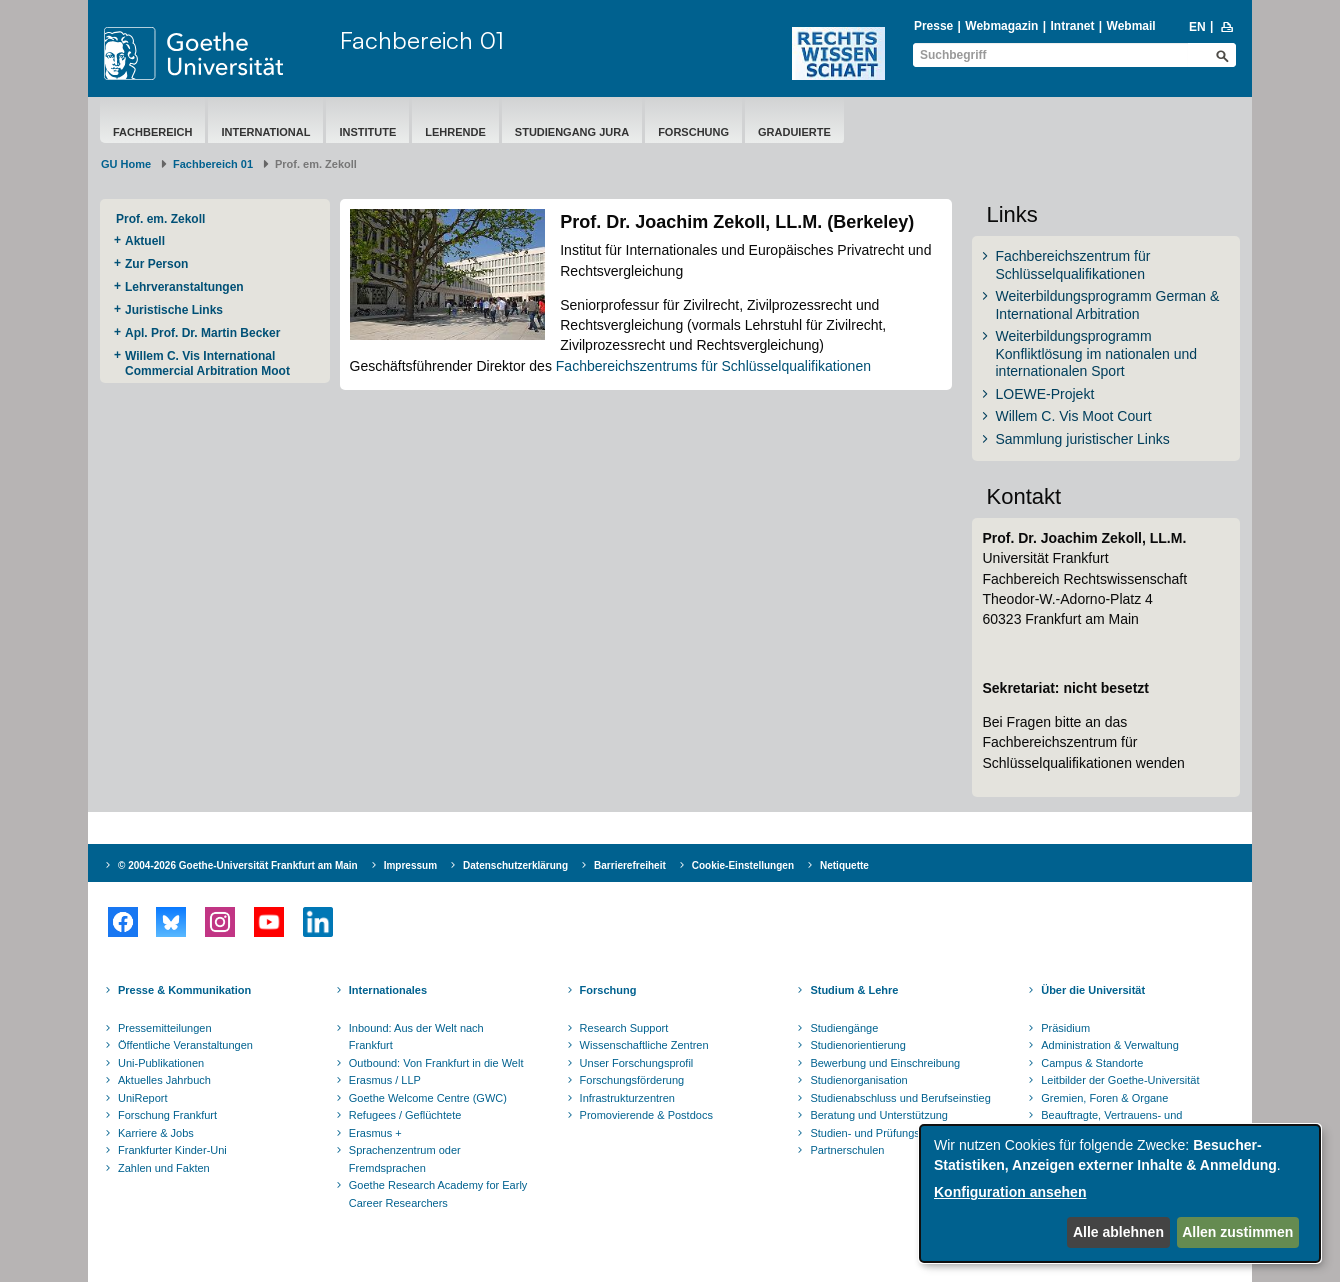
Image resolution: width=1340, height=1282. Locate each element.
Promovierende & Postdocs (646, 1115)
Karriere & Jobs (156, 1133)
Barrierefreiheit (630, 865)
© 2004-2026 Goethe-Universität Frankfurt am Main (238, 865)
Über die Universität (1093, 990)
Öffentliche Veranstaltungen (185, 1045)
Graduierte (794, 132)
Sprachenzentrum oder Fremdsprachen (405, 1159)
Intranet (1072, 26)
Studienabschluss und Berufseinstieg (900, 1098)
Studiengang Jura (572, 132)
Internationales (388, 990)
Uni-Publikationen (161, 1063)
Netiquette (844, 865)
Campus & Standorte (1092, 1063)
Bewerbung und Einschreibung (885, 1063)
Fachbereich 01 (422, 40)
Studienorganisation (858, 1080)
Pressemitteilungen (165, 1028)
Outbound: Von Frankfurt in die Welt (436, 1063)
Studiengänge (844, 1028)
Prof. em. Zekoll (160, 219)
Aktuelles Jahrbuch (164, 1080)
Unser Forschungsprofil (637, 1063)
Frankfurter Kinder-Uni (172, 1150)
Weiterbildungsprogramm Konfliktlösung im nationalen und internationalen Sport (1096, 353)
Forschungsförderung (632, 1080)
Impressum (410, 865)
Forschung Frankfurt (167, 1115)
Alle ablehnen (1118, 1232)
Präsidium (1065, 1028)
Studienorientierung (857, 1045)
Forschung (693, 132)
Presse (933, 26)
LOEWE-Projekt (1044, 394)
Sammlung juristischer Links (1082, 439)
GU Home (126, 164)
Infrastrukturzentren (627, 1098)
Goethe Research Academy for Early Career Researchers (438, 1194)
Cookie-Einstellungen (743, 865)
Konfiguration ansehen (1010, 1192)
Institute (367, 132)
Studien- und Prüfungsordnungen (891, 1133)
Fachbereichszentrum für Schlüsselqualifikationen (1072, 265)
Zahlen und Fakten (164, 1168)
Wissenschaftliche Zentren (644, 1045)
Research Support (624, 1028)
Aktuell (145, 241)
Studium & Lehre (854, 990)
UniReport (143, 1098)
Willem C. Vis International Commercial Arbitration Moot (207, 363)
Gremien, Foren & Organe (1104, 1098)
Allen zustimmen (1237, 1232)
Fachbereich (152, 132)
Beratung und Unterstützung (879, 1115)
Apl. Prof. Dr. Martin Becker (202, 333)
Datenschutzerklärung (515, 865)
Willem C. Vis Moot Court (1073, 416)
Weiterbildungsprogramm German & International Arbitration (1107, 305)
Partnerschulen (847, 1150)
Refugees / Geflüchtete (405, 1115)
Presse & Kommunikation (184, 990)
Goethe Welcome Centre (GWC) (428, 1098)
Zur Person (156, 264)
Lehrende (455, 132)
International (265, 132)
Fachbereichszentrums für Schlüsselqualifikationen (713, 366)
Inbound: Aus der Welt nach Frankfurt (416, 1037)
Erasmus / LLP (385, 1080)
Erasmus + (375, 1133)
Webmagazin (1001, 26)
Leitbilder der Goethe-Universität (1120, 1080)
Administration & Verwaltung (1110, 1045)
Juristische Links (174, 310)
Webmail (1131, 26)
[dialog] (1120, 1193)
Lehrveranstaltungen (184, 287)
